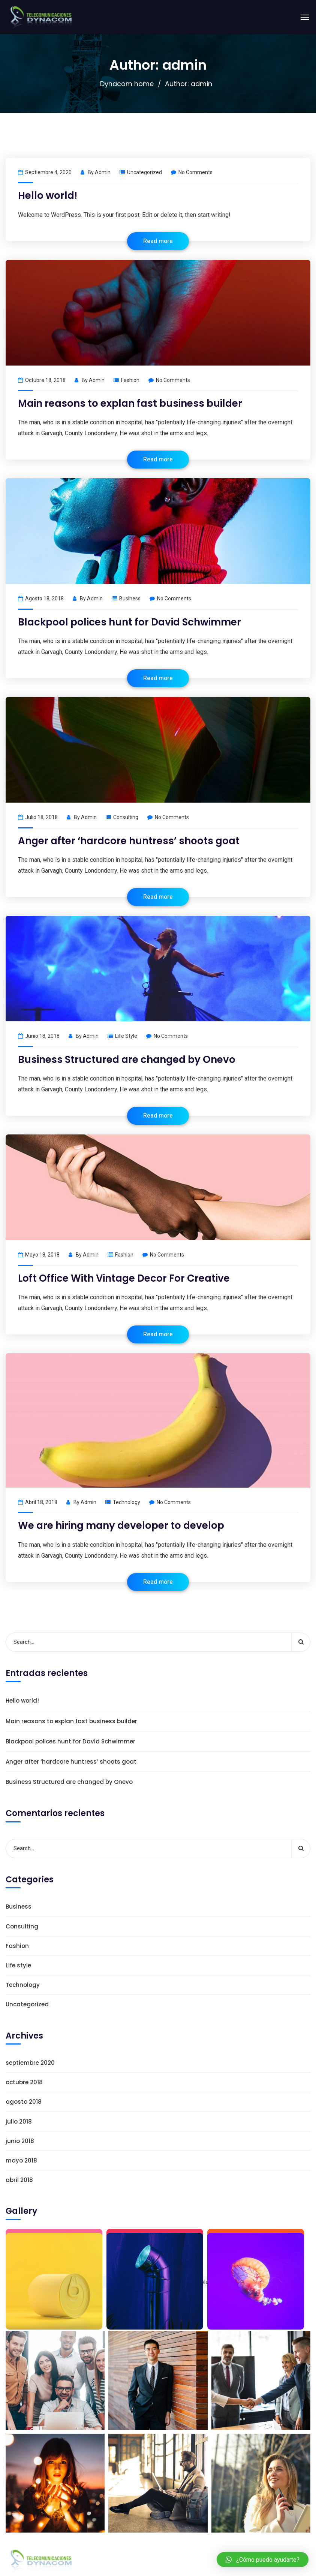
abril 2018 (19, 2180)
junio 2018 (20, 2141)
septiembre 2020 (30, 2063)
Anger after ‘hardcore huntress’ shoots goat (129, 841)
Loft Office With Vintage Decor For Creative (124, 1278)
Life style (126, 1036)
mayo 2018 (21, 2160)
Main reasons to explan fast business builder (130, 403)
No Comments (192, 172)
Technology (126, 1502)
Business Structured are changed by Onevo (126, 1059)
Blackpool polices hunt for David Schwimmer (129, 622)
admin (103, 172)
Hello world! (47, 195)
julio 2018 (19, 2121)
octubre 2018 (24, 2082)
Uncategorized (144, 172)
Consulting (125, 817)
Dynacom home (127, 83)
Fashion (130, 380)
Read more (158, 241)
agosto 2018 (24, 2102)
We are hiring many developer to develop (121, 1525)
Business (130, 598)
